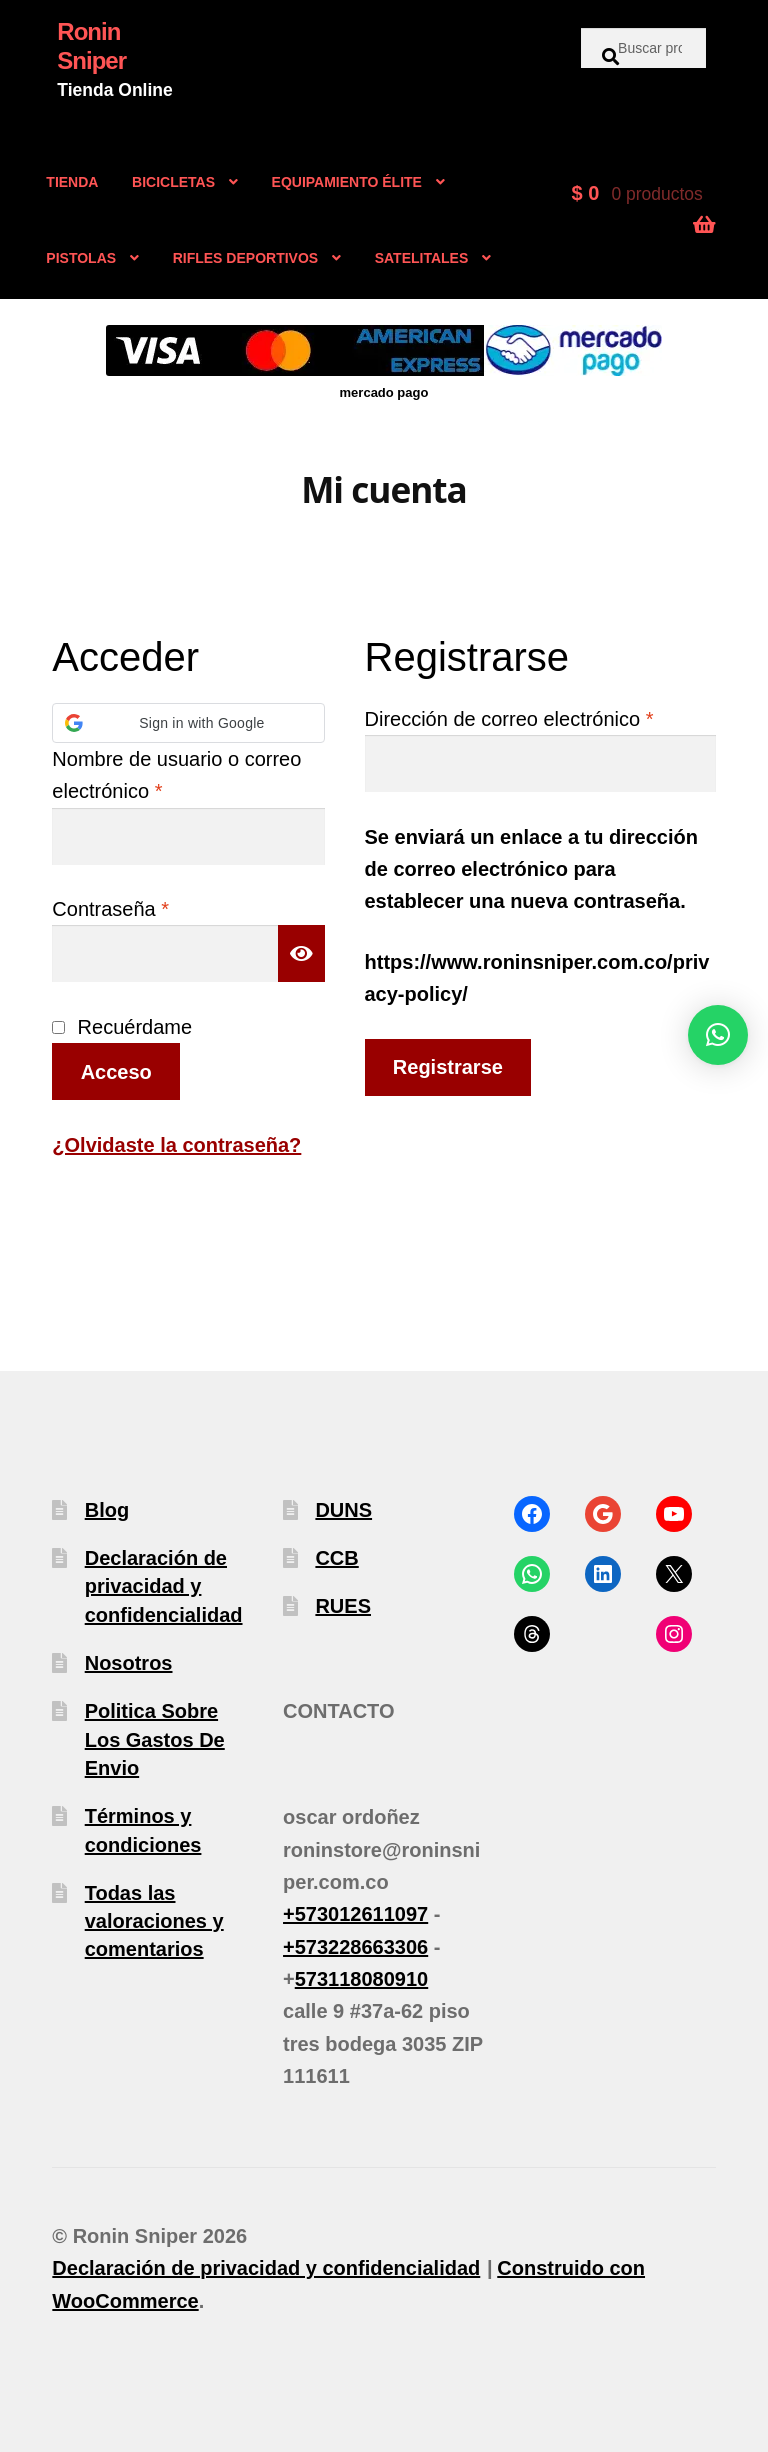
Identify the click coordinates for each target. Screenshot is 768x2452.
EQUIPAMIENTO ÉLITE (347, 182)
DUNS (343, 1510)
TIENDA (72, 182)
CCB (336, 1558)
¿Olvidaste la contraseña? (176, 1145)
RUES (343, 1606)
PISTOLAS (81, 258)
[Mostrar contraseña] (302, 953)
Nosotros (129, 1663)
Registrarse (448, 1067)
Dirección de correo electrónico (540, 716)
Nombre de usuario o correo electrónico (176, 775)
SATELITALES (422, 258)
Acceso (116, 1072)
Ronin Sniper (91, 46)
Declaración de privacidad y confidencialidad (164, 1586)
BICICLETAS (173, 182)
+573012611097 (355, 1914)
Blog (107, 1510)
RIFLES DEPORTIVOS (245, 258)
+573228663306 (355, 1947)
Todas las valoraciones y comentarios (154, 1921)
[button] (188, 723)
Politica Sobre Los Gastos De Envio (155, 1739)
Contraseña (158, 906)
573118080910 (361, 1979)
